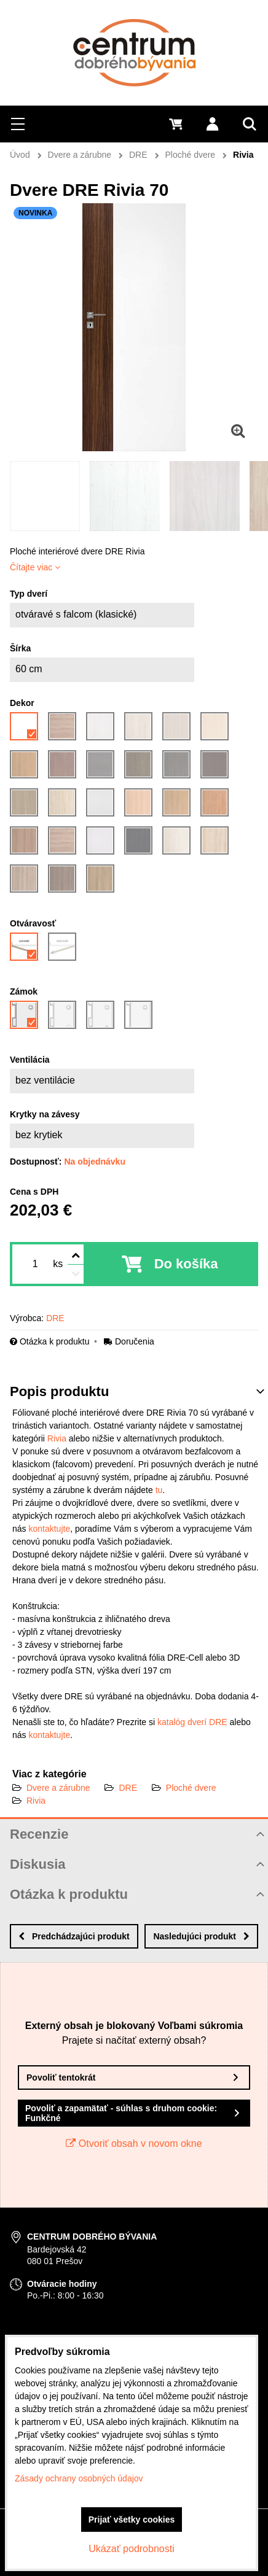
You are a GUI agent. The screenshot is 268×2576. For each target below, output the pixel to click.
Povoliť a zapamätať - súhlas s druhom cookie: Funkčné (121, 2113)
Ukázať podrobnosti (131, 2548)
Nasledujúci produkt (201, 1936)
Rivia (56, 1438)
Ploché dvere (191, 1788)
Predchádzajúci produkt (74, 1936)
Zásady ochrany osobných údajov (79, 2478)
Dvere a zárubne (58, 1788)
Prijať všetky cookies (132, 2519)
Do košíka (186, 1263)
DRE (128, 1788)
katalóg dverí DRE (192, 1722)
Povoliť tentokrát (61, 2077)
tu (159, 1490)
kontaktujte (49, 1529)
